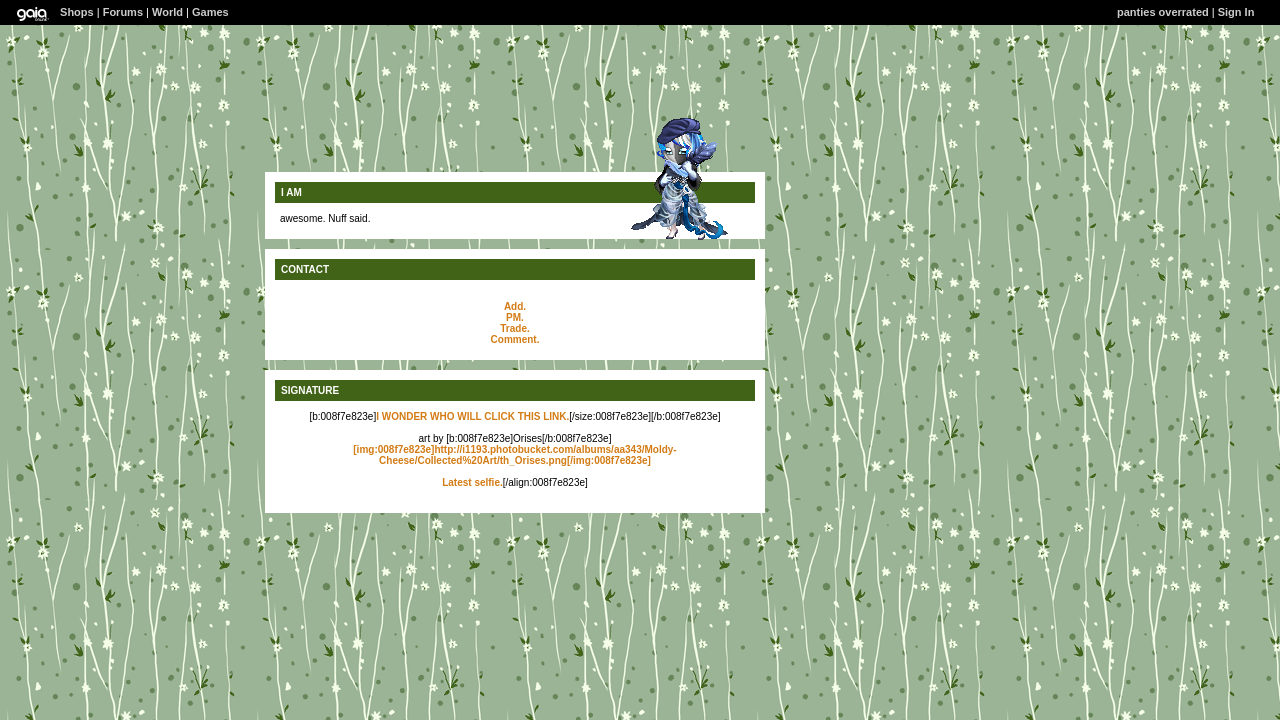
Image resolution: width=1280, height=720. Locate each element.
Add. (515, 306)
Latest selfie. (472, 482)
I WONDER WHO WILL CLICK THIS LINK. (472, 416)
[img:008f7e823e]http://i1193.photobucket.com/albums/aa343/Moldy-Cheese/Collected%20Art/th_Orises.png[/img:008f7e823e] (514, 455)
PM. (515, 317)
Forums (123, 12)
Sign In (1236, 12)
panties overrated (1163, 12)
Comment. (515, 339)
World (167, 12)
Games (210, 12)
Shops (77, 12)
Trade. (514, 328)
